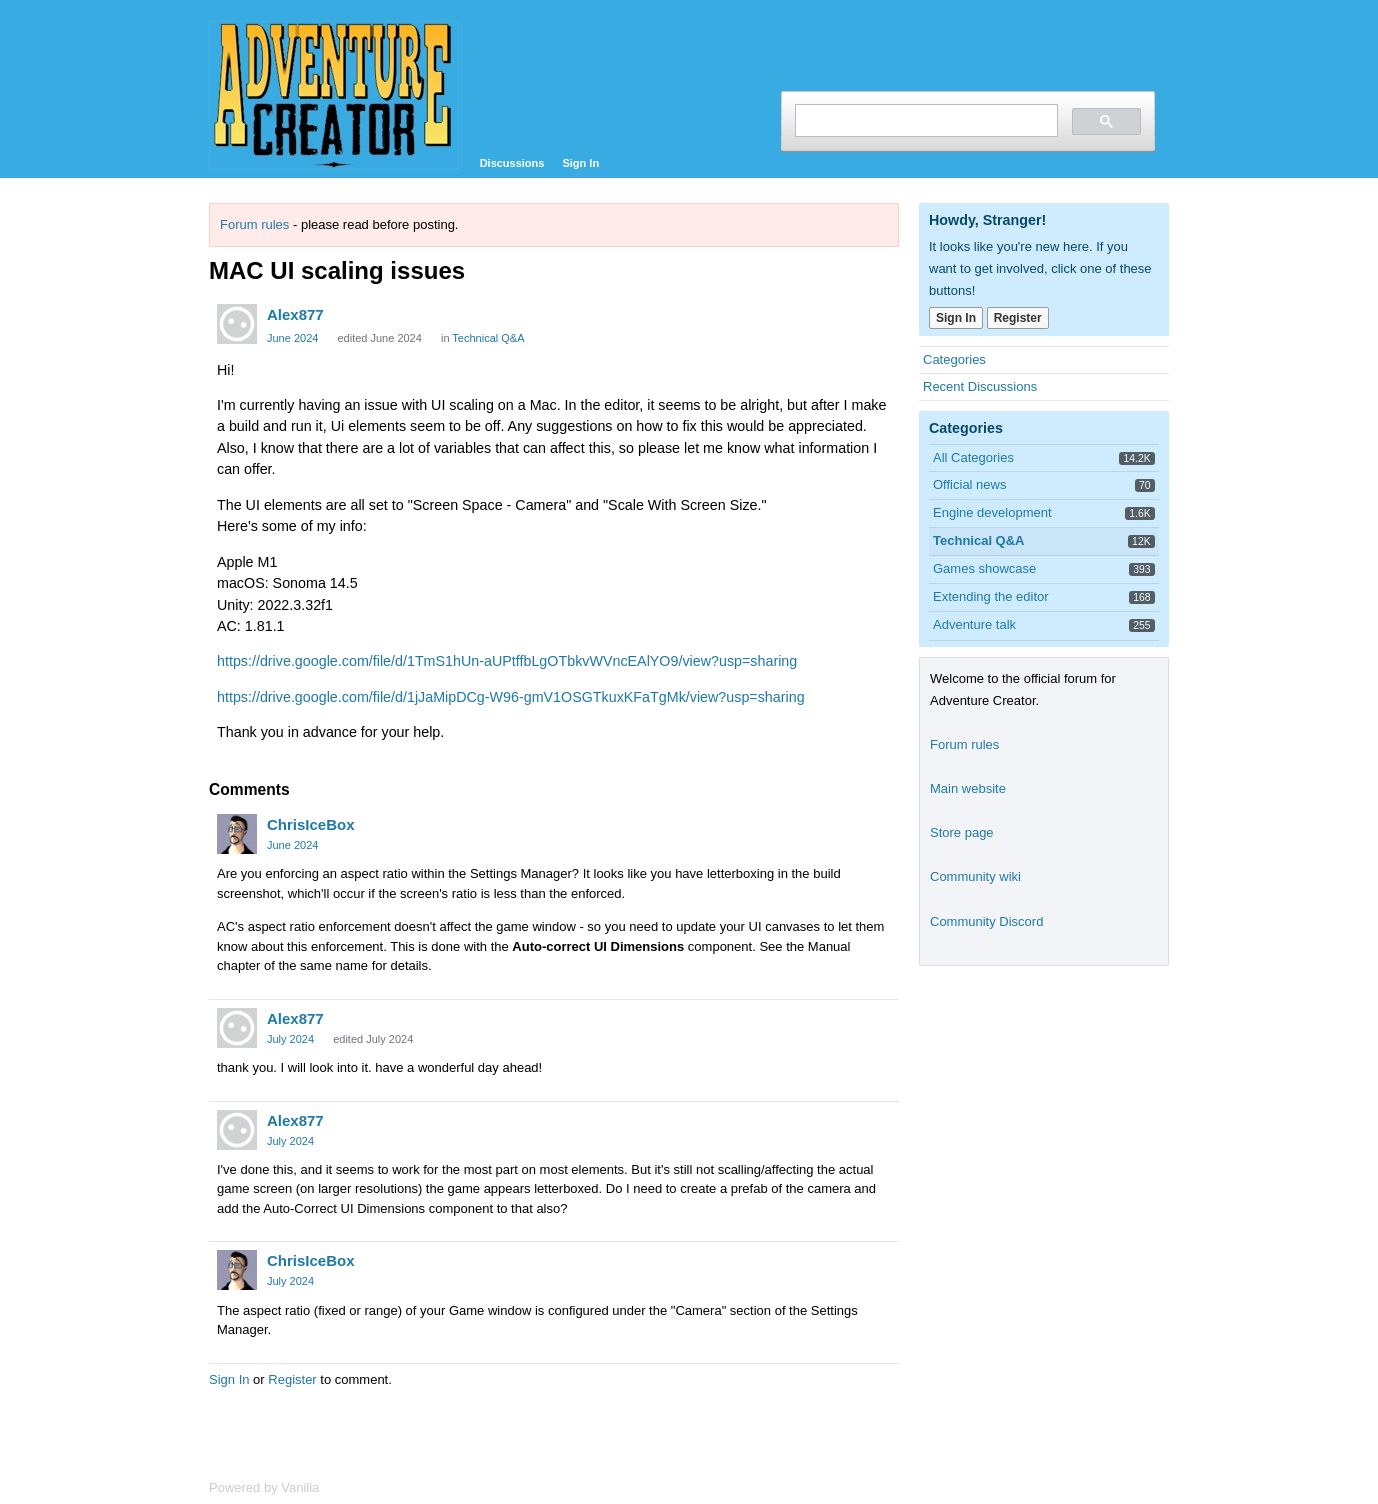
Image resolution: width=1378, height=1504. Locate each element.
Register (292, 1379)
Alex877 (295, 314)
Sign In (580, 163)
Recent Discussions (980, 386)
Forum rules (254, 224)
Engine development (992, 512)
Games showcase (984, 568)
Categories (954, 359)
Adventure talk (974, 624)
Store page (962, 832)
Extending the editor (991, 596)
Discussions (512, 163)
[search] (924, 120)
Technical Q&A (488, 338)
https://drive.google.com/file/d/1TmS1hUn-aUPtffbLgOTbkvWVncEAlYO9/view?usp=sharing (507, 661)
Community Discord (986, 921)
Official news (969, 484)
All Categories (973, 457)
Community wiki (975, 876)
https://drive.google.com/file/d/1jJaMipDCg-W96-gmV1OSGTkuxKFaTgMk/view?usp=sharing (511, 697)
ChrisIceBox (311, 824)
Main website (968, 788)
